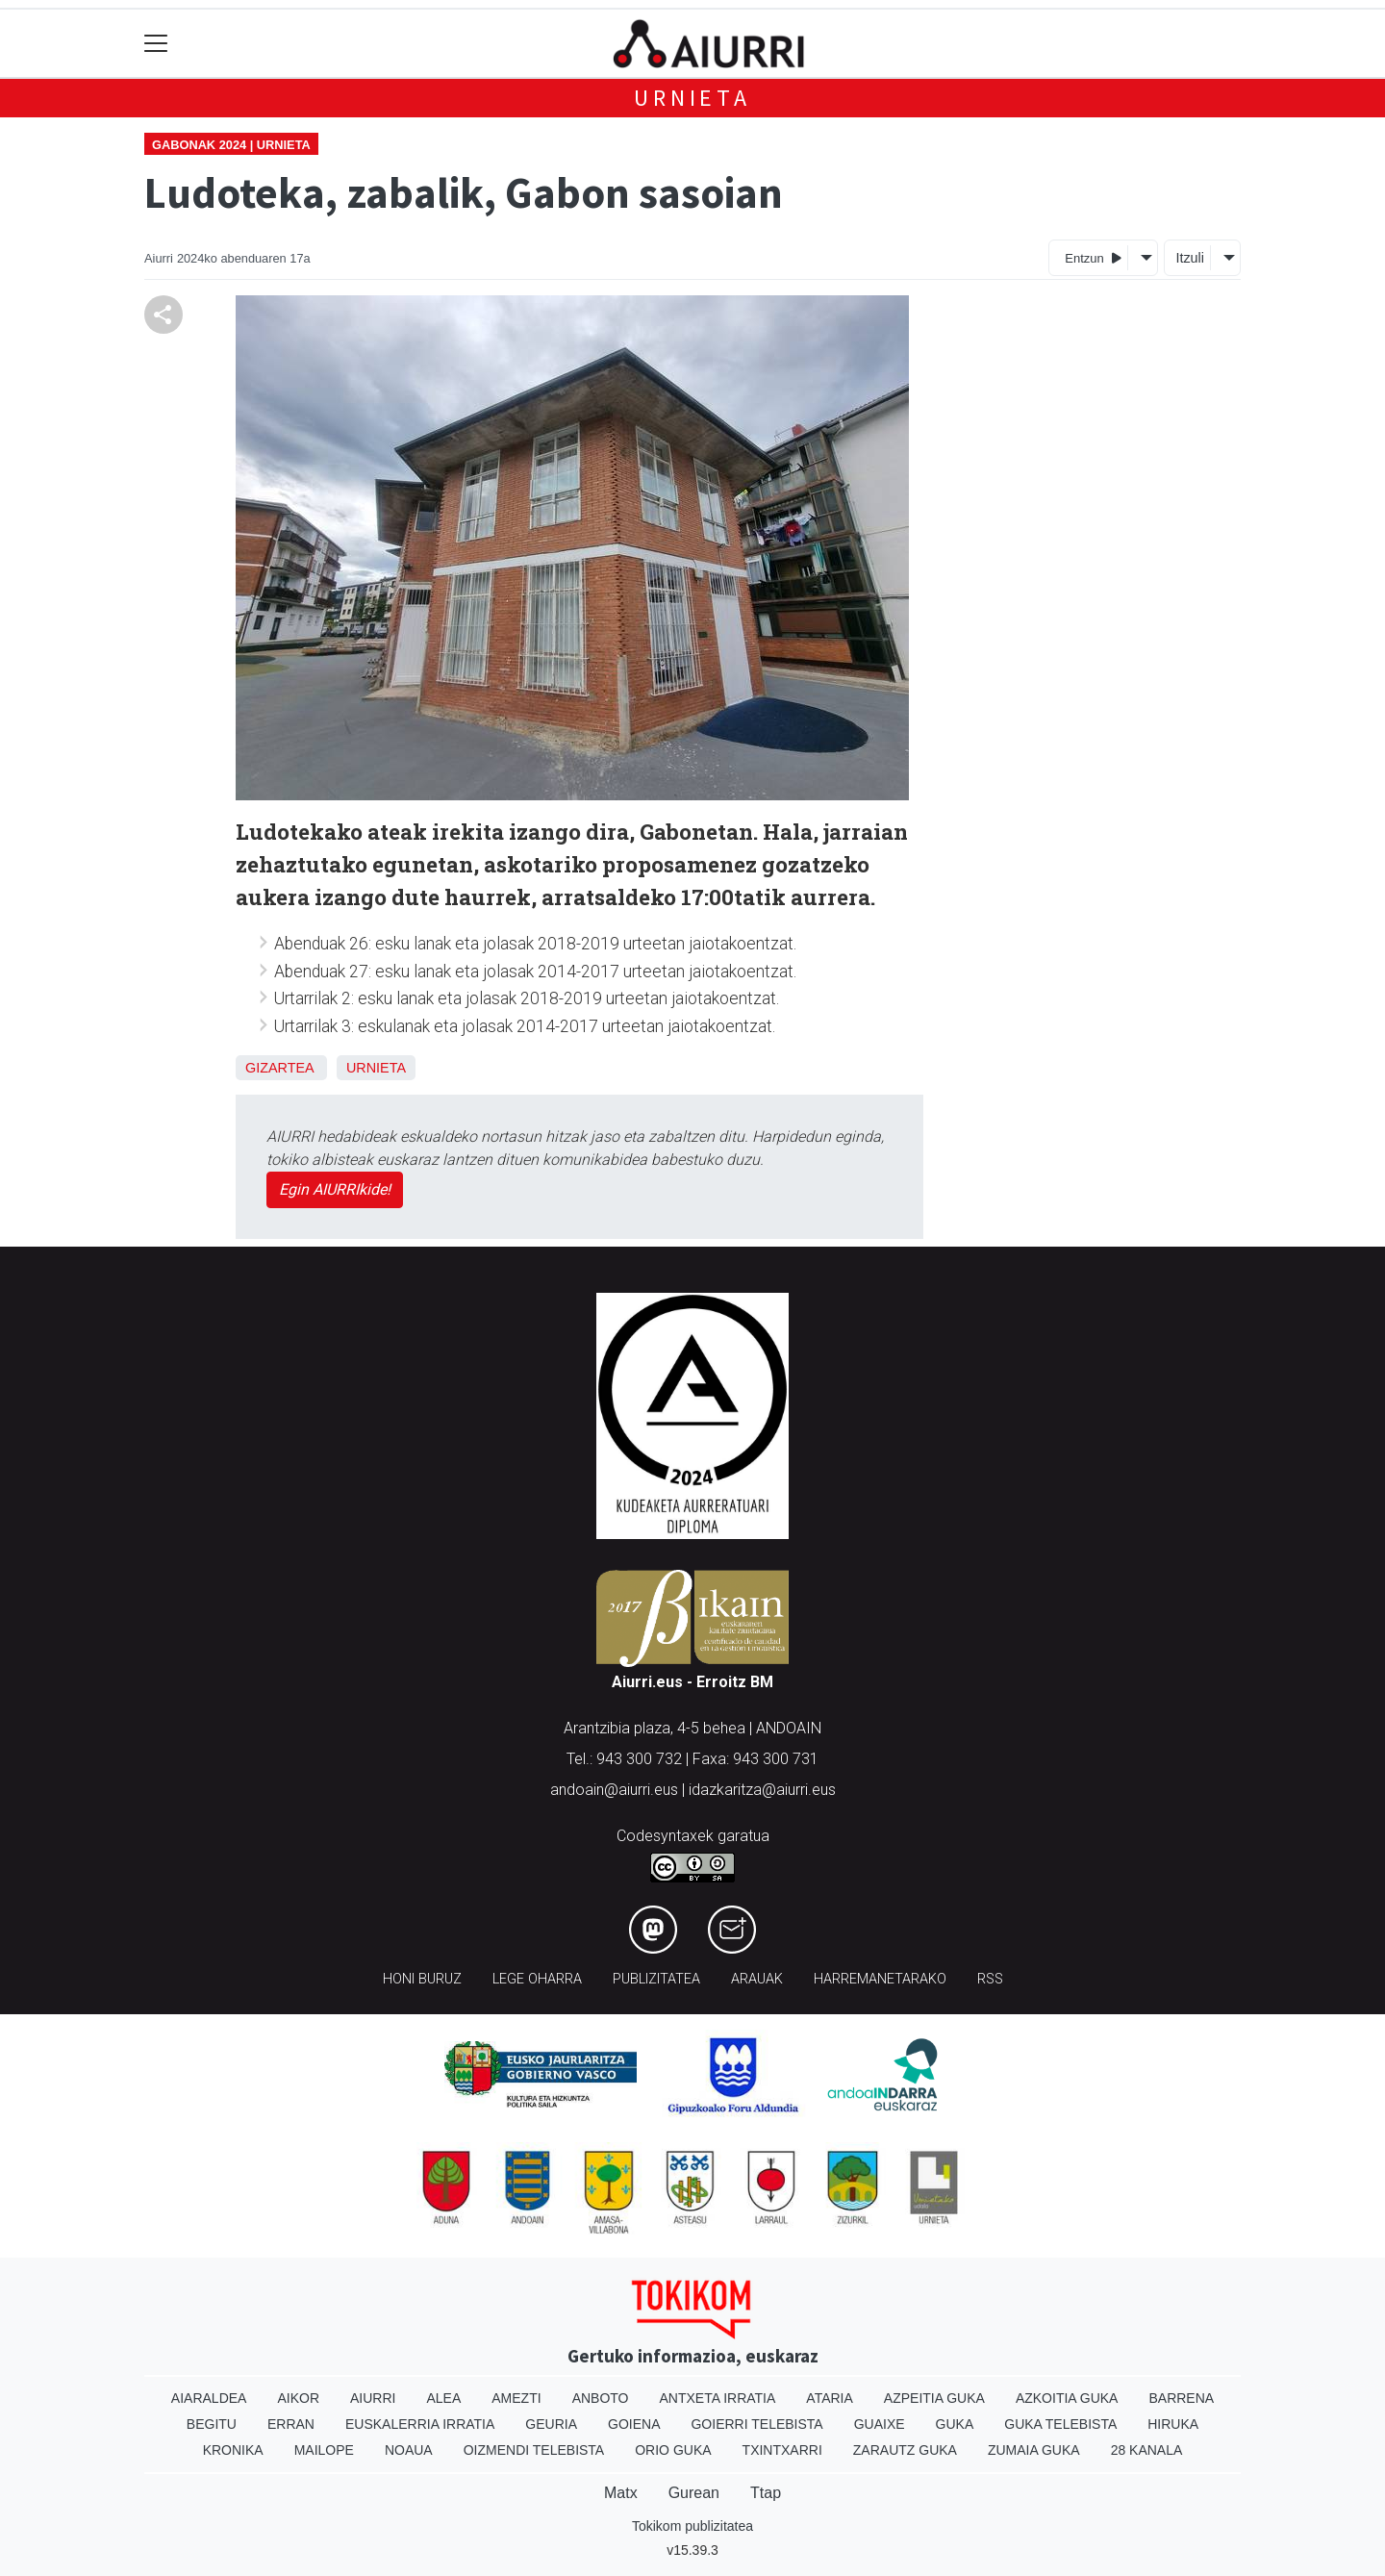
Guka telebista (1060, 2424)
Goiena (634, 2424)
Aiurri (372, 2398)
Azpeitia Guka (934, 2398)
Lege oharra (537, 1979)
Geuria (551, 2424)
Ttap (765, 2493)
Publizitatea (656, 1979)
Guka (955, 2424)
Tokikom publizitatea (692, 2526)
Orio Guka (673, 2450)
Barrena (1181, 2398)
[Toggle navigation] (156, 44)
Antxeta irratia (718, 2398)
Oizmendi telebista (534, 2450)
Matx (621, 2493)
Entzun (1093, 257)
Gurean (693, 2493)
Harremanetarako (880, 1979)
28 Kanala (1147, 2450)
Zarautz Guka (905, 2450)
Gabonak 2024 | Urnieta (231, 145)
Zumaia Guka (1034, 2450)
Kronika (233, 2450)
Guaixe (879, 2424)
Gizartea (279, 1067)
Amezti (516, 2398)
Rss (990, 1979)
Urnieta (692, 98)
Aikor (298, 2398)
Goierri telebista (756, 2424)
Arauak (757, 1979)
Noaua (409, 2450)
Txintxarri (782, 2450)
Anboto (600, 2398)
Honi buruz (422, 1979)
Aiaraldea (209, 2398)
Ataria (829, 2398)
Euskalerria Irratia (419, 2424)
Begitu (212, 2424)
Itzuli (1189, 257)
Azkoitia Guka (1067, 2398)
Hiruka (1172, 2424)
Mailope (324, 2450)
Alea (443, 2398)
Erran (291, 2424)
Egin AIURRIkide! (334, 1189)
